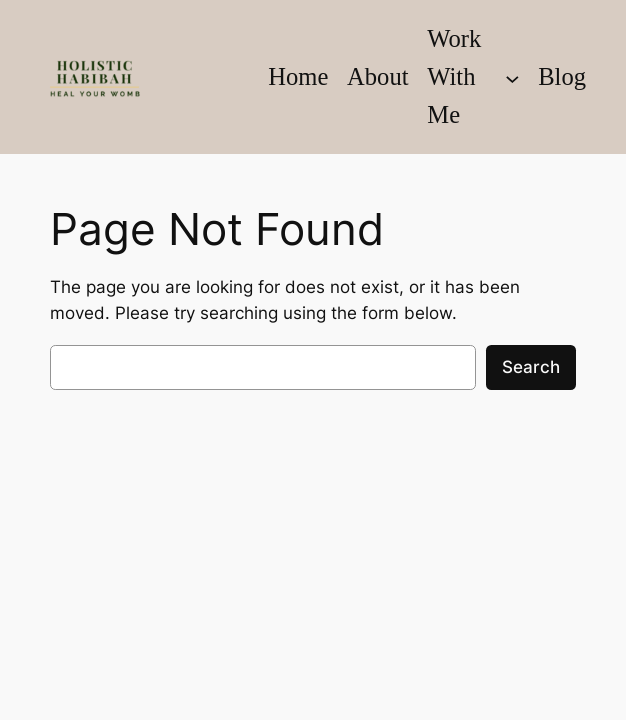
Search (531, 367)
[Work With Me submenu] (512, 77)
